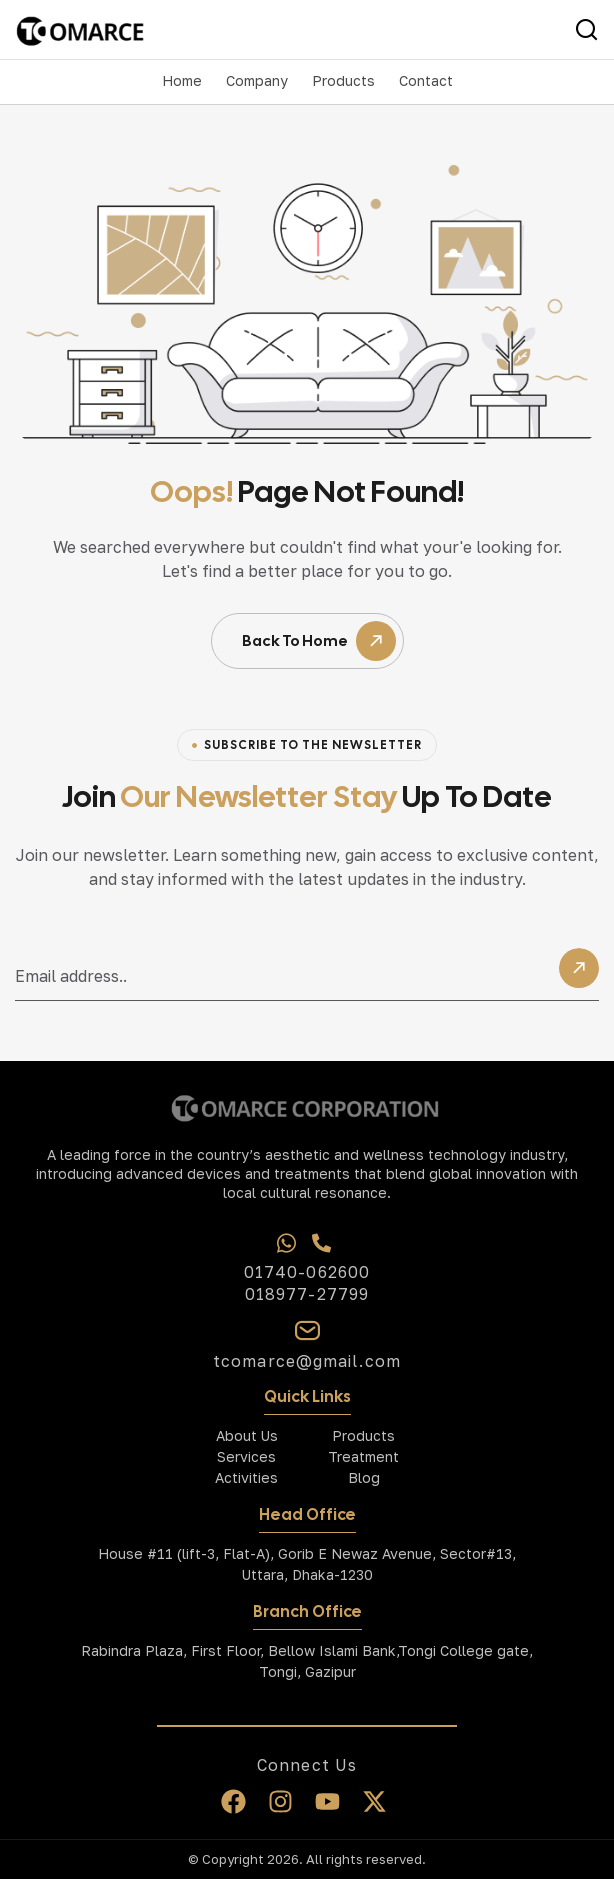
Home (182, 80)
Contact (426, 80)
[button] (257, 81)
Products (343, 80)
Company (257, 80)
